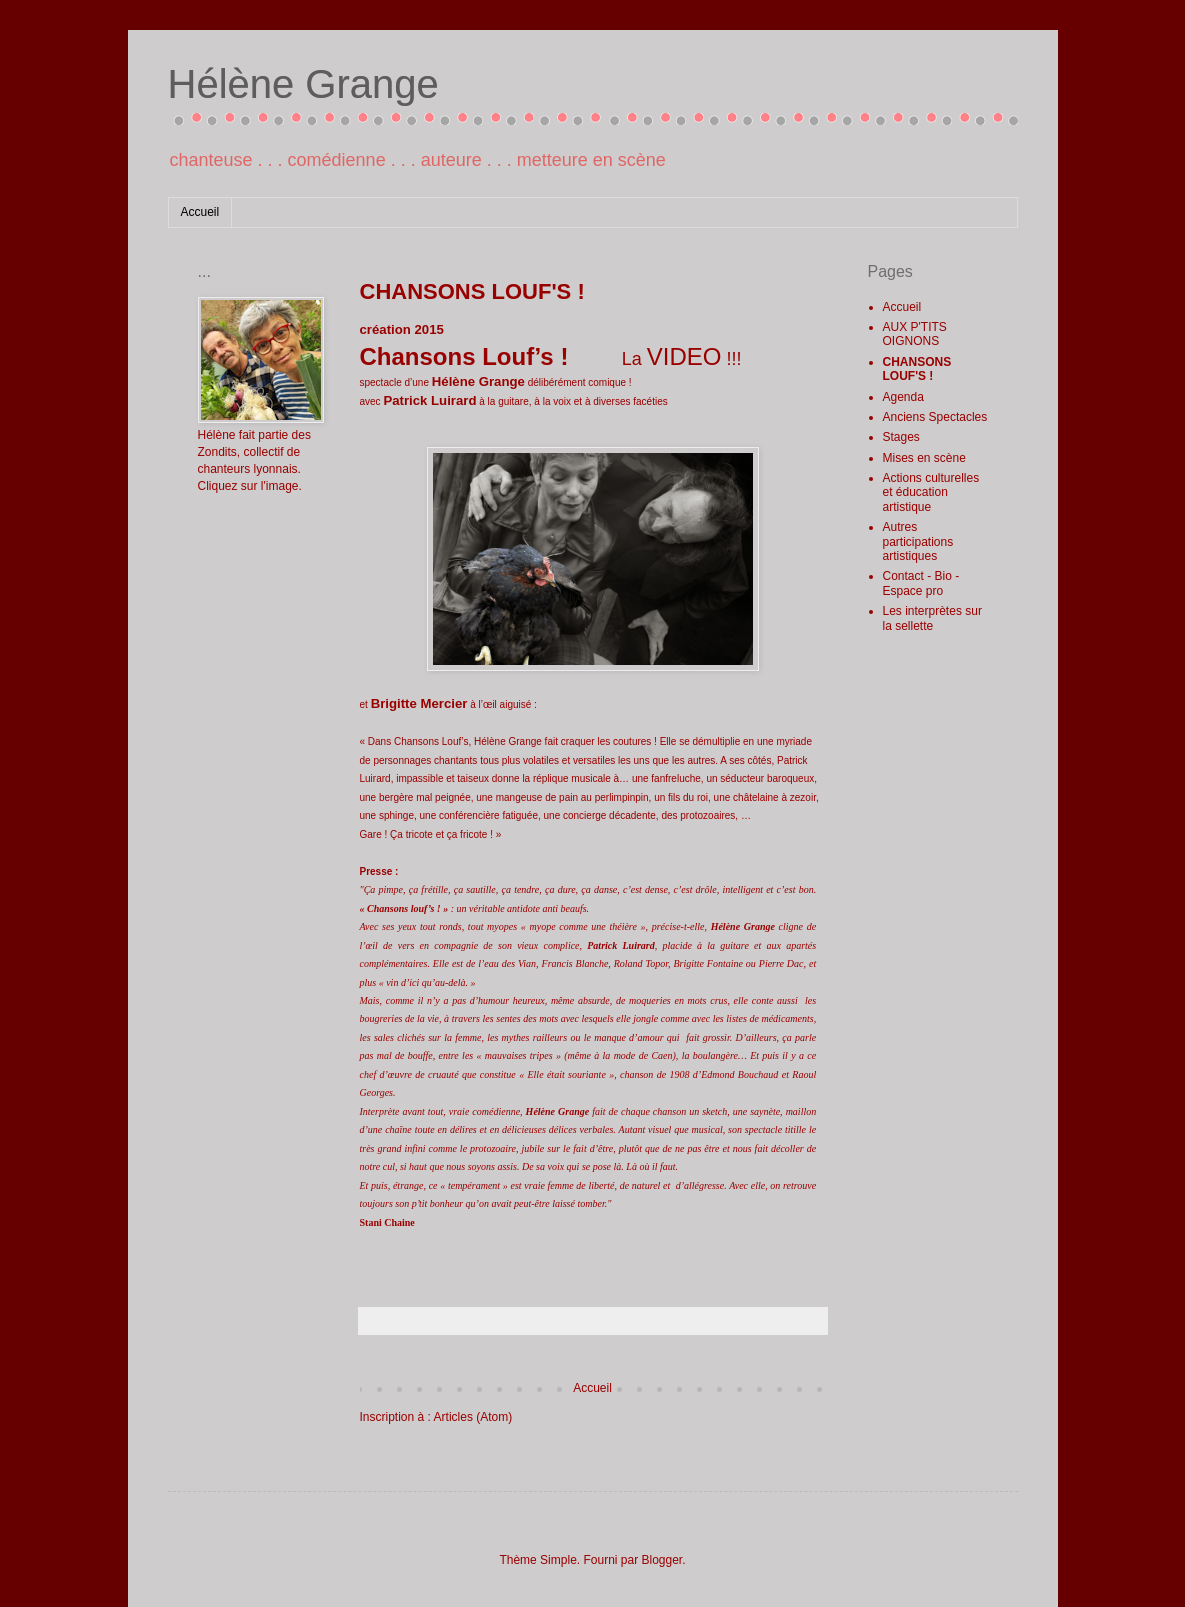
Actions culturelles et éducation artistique (931, 492)
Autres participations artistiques (918, 541)
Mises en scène (924, 458)
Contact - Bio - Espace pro (921, 583)
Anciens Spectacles (935, 417)
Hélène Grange (303, 84)
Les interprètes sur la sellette (932, 618)
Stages (901, 437)
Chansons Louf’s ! (464, 356)
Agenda (903, 397)
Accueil (200, 212)
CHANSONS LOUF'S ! (917, 369)
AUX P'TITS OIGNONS (915, 334)
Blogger (662, 1560)
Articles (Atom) (473, 1417)
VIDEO (684, 356)
